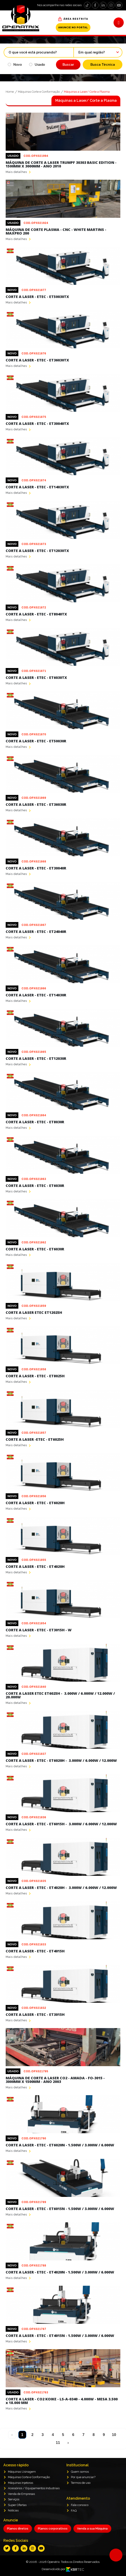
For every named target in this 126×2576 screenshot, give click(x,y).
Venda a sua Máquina (92, 2528)
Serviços (13, 2499)
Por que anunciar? (83, 2477)
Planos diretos (17, 2528)
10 (114, 2435)
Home (10, 91)
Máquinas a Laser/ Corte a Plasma (87, 91)
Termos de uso (80, 2482)
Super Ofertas (17, 2505)
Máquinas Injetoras (20, 2482)
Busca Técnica (102, 65)
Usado (37, 65)
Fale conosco (79, 2505)
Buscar (68, 65)
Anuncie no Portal (73, 27)
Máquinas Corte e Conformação (39, 91)
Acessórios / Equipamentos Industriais (34, 2488)
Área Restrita (75, 18)
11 (58, 2442)
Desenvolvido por (63, 2569)
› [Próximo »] (68, 2442)
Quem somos (80, 2471)
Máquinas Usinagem (22, 2471)
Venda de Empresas (21, 2494)
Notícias (13, 2510)
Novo (15, 65)
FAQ (74, 2510)
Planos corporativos (53, 2528)
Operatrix (53, 2562)
